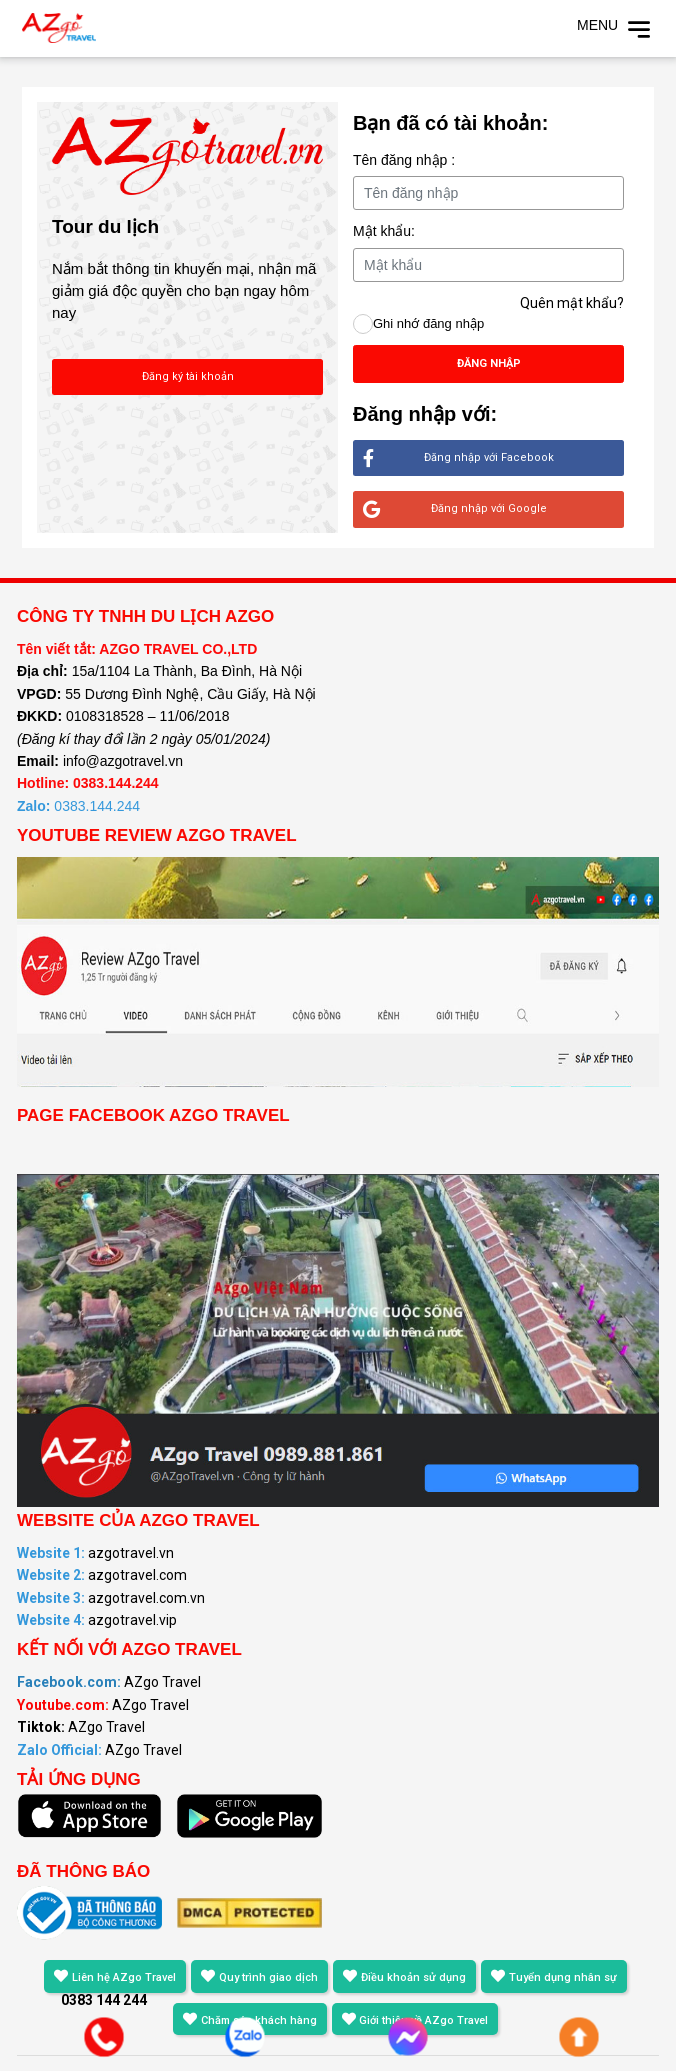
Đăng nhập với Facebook (458, 458)
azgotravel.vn (95, 1553)
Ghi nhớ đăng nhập (428, 323)
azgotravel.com (102, 1575)
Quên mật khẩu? (572, 303)
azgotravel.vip (97, 1620)
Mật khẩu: (384, 231)
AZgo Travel (109, 1682)
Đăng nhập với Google (455, 509)
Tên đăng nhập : (404, 160)
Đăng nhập (489, 363)
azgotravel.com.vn (111, 1598)
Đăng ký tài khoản (188, 376)
